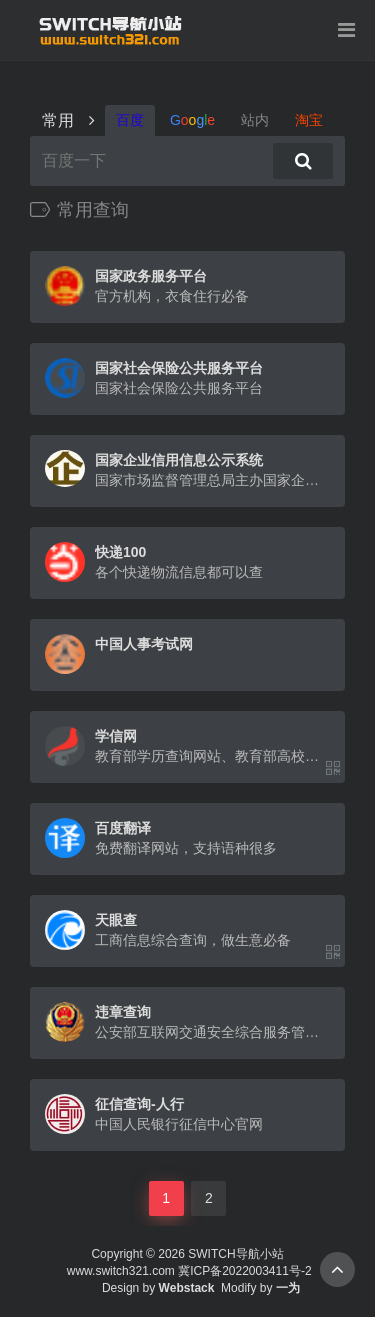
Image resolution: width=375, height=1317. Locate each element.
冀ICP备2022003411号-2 (244, 1271)
